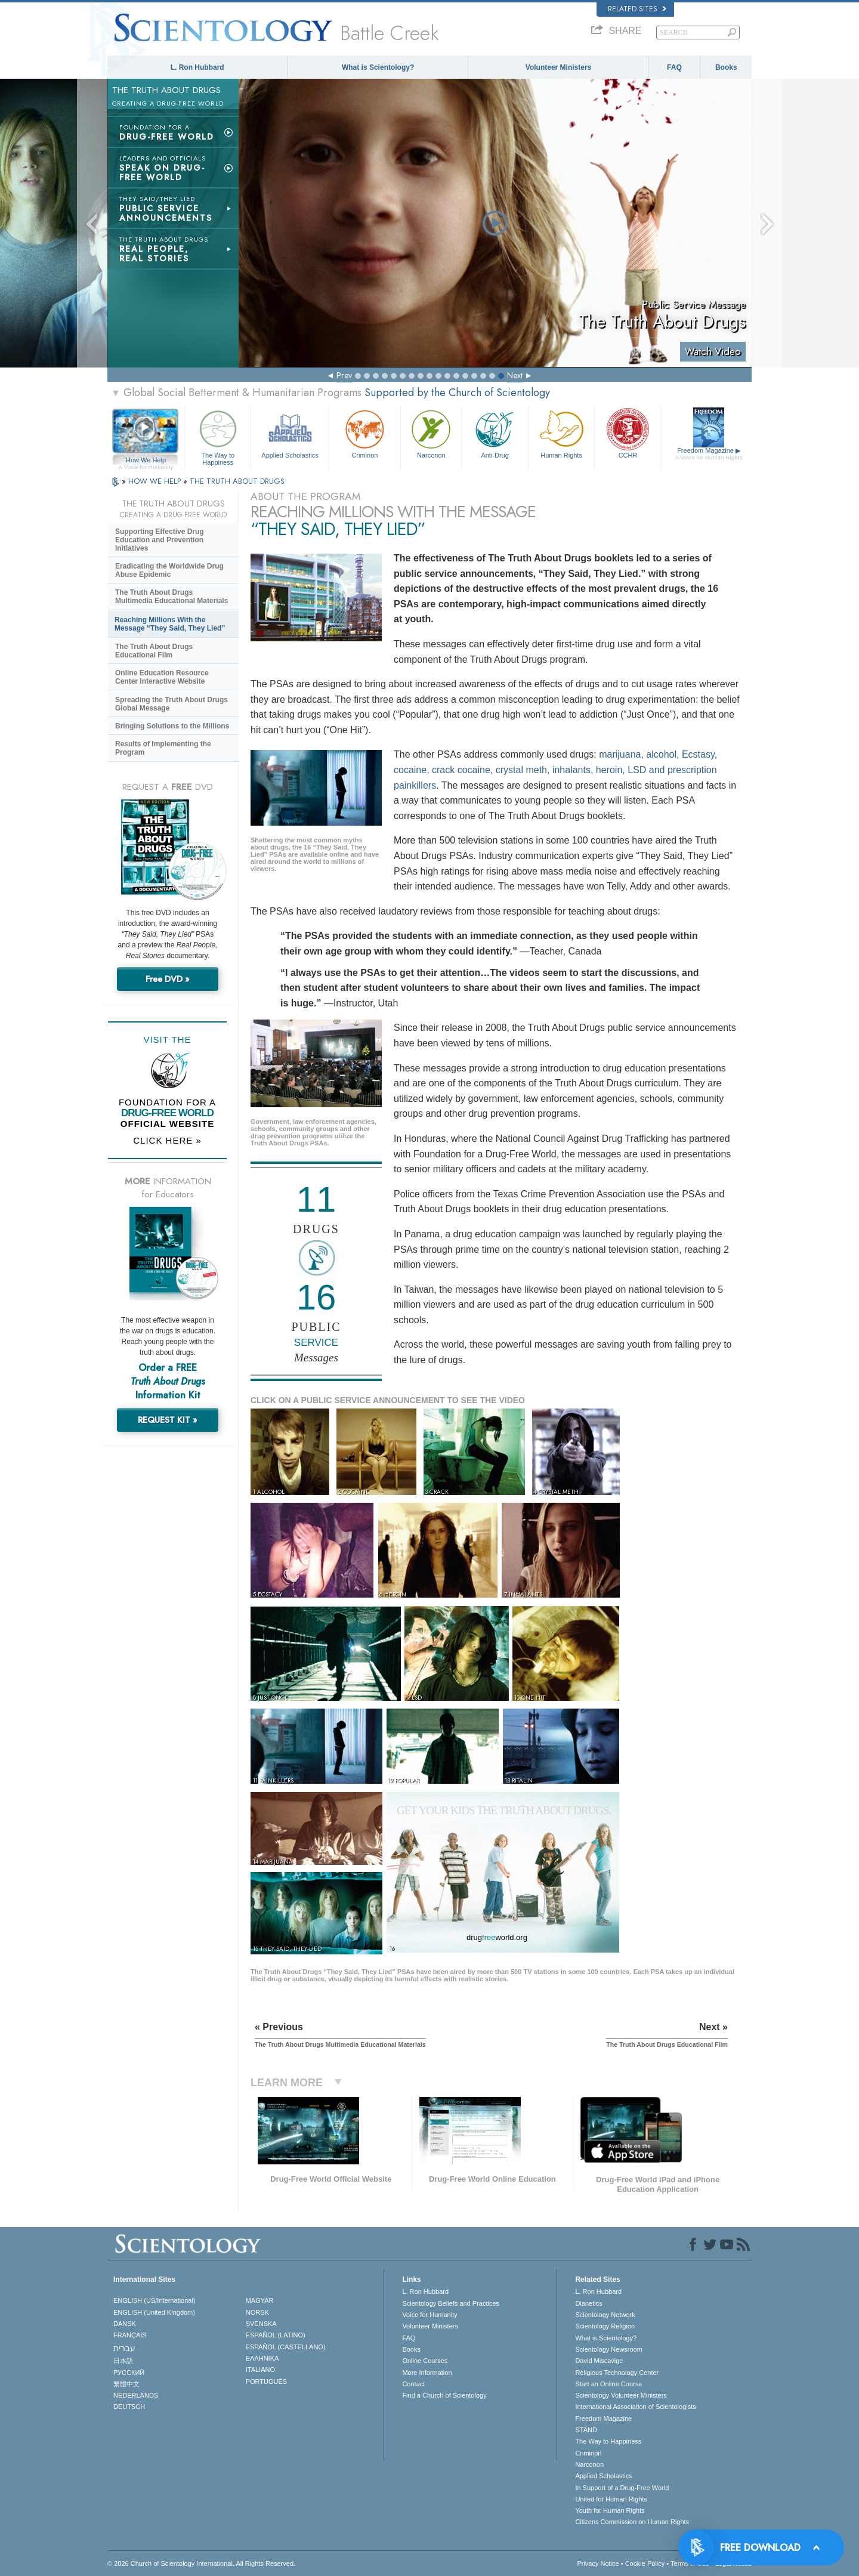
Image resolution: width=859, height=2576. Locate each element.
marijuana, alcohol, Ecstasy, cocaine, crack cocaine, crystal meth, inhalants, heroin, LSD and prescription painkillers (555, 769)
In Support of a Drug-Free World (622, 2487)
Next (515, 375)
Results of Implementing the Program (163, 748)
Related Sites (637, 9)
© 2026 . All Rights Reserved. (201, 2563)
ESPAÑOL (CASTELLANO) (286, 2346)
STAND (586, 2429)
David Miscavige (599, 2360)
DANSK (124, 2323)
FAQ (674, 67)
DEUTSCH (129, 2406)
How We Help (145, 460)
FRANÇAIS (130, 2335)
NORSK (257, 2312)
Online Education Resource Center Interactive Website (162, 677)
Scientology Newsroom (608, 2349)
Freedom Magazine (709, 454)
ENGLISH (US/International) (154, 2300)
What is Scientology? (378, 67)
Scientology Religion (605, 2326)
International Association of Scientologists (635, 2406)
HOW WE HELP (155, 481)
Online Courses (424, 2360)
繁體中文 (126, 2383)
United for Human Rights (611, 2499)
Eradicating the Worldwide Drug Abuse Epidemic (169, 570)
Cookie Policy (645, 2563)
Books (726, 67)
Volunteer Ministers (558, 67)
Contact (413, 2383)
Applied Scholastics (289, 433)
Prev (344, 375)
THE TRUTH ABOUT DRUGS (237, 481)
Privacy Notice (598, 2563)
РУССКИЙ (128, 2372)
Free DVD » (168, 979)
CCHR (627, 433)
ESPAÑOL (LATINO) (275, 2335)
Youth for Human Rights (609, 2510)
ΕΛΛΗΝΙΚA (262, 2358)
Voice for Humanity (429, 2314)
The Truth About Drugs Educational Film (154, 651)
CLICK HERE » (167, 1140)
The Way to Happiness (218, 436)
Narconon (431, 433)
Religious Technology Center (617, 2372)
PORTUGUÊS (266, 2381)
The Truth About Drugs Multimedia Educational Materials (171, 596)
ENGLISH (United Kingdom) (154, 2312)
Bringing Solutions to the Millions (172, 726)
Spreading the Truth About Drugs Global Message (171, 704)
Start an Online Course (608, 2383)
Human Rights (561, 433)
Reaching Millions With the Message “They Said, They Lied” (170, 624)
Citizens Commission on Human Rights (632, 2521)
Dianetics (588, 2303)
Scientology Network (605, 2314)
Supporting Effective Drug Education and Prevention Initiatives (159, 539)
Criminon (365, 433)
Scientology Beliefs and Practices (450, 2303)
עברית (124, 2348)
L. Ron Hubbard (197, 67)
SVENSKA (261, 2323)
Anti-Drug (494, 433)
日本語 (123, 2360)
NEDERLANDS (135, 2395)
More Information (427, 2372)
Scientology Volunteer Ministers (620, 2395)
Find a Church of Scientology (444, 2395)
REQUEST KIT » (167, 1420)
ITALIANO (260, 2369)
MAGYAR (260, 2300)
